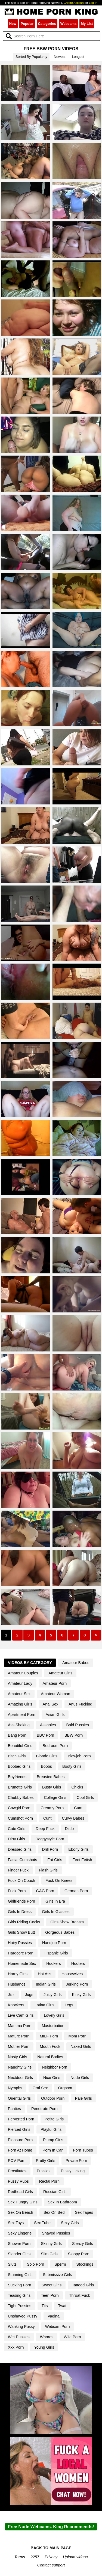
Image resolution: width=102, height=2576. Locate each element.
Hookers (53, 1963)
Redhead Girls (20, 2191)
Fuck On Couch (21, 1880)
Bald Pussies (77, 1725)
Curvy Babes (73, 1818)
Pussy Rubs (18, 2181)
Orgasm (65, 2088)
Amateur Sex (19, 1694)
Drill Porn (50, 1849)
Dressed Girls (20, 1849)
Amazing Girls (20, 1704)
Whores (47, 2337)
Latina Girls (44, 2005)
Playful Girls (51, 2129)
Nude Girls (79, 2077)
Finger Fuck (18, 1870)
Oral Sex (40, 2088)
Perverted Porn (21, 2119)
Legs (69, 2005)
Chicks (77, 1787)
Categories (47, 24)
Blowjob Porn (79, 1756)
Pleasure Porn (20, 2140)
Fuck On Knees (58, 1880)
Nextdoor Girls (20, 2077)
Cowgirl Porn (19, 1808)
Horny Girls (17, 1974)
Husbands (17, 1984)
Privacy (51, 2557)
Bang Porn (17, 1735)
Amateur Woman (55, 1694)
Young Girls (44, 2347)
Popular (27, 24)
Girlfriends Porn (21, 1901)
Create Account (74, 2)
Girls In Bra (55, 1901)
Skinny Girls (51, 2243)
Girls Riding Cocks (24, 1922)
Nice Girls (51, 2077)
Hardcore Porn (20, 1953)
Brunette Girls (20, 1787)
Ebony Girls (78, 1849)
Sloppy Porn (78, 2254)
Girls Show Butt (21, 1932)
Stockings (84, 2264)
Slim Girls (49, 2254)
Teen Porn (50, 2295)
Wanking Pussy (21, 2326)
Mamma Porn (19, 2026)
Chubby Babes (20, 1797)
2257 (34, 2557)
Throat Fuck (79, 2295)
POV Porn (17, 2160)
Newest (60, 57)
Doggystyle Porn (49, 1839)
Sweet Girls (52, 2285)
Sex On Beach (20, 2212)
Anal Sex (50, 1704)
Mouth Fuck (50, 2046)
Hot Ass (44, 1974)
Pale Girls (83, 2098)
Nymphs (15, 2088)
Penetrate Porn (44, 2108)
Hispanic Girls (56, 1953)
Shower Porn (19, 2243)
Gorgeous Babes (60, 1932)
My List (87, 24)
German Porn (76, 1891)
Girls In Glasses (56, 1911)
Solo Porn (35, 2264)
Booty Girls (71, 1766)
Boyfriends (17, 1777)
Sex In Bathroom (62, 2202)
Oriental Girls (19, 2098)
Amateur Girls (60, 1673)
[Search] (51, 36)
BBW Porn (73, 1735)
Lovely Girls (54, 2015)
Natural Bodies (50, 2057)
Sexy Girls (70, 2223)
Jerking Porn (77, 1984)
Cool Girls (85, 1797)
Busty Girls (51, 1787)
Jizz (11, 1994)
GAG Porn (45, 1891)
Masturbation (53, 2026)
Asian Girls (55, 1714)
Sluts (12, 2264)
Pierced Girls (19, 2129)
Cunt (47, 1818)
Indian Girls (46, 1984)
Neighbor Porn (54, 2067)
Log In (93, 2)
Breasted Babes (50, 1777)
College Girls (55, 1797)
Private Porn (76, 2160)
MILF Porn (49, 2036)
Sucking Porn (19, 2285)
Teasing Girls (19, 2295)
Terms (19, 2557)
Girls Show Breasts (67, 1922)
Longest (78, 57)
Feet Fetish (82, 1860)
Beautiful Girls (20, 1745)
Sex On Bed (54, 2212)
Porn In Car (53, 2150)
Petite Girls (54, 2119)
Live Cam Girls (20, 2015)
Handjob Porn (54, 1943)
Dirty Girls (16, 1839)
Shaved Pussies (56, 2233)
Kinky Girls (81, 1994)
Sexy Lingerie (20, 2233)
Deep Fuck (45, 1828)
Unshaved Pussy (22, 2316)
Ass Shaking (19, 1725)
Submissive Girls (57, 2274)
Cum (78, 1808)
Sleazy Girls (82, 2243)
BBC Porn (45, 1735)
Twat (62, 2306)
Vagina (54, 2316)
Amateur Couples (23, 1673)
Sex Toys (16, 2223)
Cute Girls (16, 1828)
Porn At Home (20, 2150)
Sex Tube (42, 2223)
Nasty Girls (17, 2057)
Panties (14, 2108)
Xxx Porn (16, 2347)
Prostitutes (17, 2171)
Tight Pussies (19, 2306)
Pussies (43, 2171)
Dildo (69, 1828)
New (12, 24)
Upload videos (75, 2557)
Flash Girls (48, 1870)
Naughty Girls (20, 2067)
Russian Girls (55, 2191)
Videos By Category (30, 1662)
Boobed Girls (19, 1766)
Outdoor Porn (52, 2098)
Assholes (48, 1725)
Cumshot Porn (20, 1818)
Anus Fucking (80, 1704)
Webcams (68, 24)
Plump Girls (53, 2140)
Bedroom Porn (55, 1745)
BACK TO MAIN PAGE (51, 2548)
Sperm (60, 2264)
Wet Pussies (19, 2337)
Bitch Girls (17, 1756)
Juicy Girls (52, 1994)
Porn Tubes (83, 2150)
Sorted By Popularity (31, 57)
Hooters (78, 1963)
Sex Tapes (84, 2212)
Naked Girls (80, 2046)
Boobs (46, 1766)
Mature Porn (18, 2036)
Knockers (16, 2005)
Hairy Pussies (20, 1943)
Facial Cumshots (22, 1860)
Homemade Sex (22, 1963)
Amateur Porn (55, 1683)
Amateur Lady (20, 1683)
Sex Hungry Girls (23, 2202)
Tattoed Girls (83, 2285)
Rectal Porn (49, 2181)
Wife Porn (72, 2337)
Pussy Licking (73, 2171)
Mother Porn (18, 2046)
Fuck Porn (17, 1891)
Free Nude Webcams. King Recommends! (51, 2526)
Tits (45, 2306)
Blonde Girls (46, 1756)
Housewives (72, 1974)
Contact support (51, 2565)
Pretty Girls (45, 2160)
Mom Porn (77, 2036)
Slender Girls (19, 2254)
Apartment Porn (21, 1714)
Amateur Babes (75, 1662)
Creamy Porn (52, 1808)
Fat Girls (54, 1860)
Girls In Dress (20, 1911)
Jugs (29, 1994)
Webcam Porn (57, 2326)
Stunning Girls (20, 2274)
